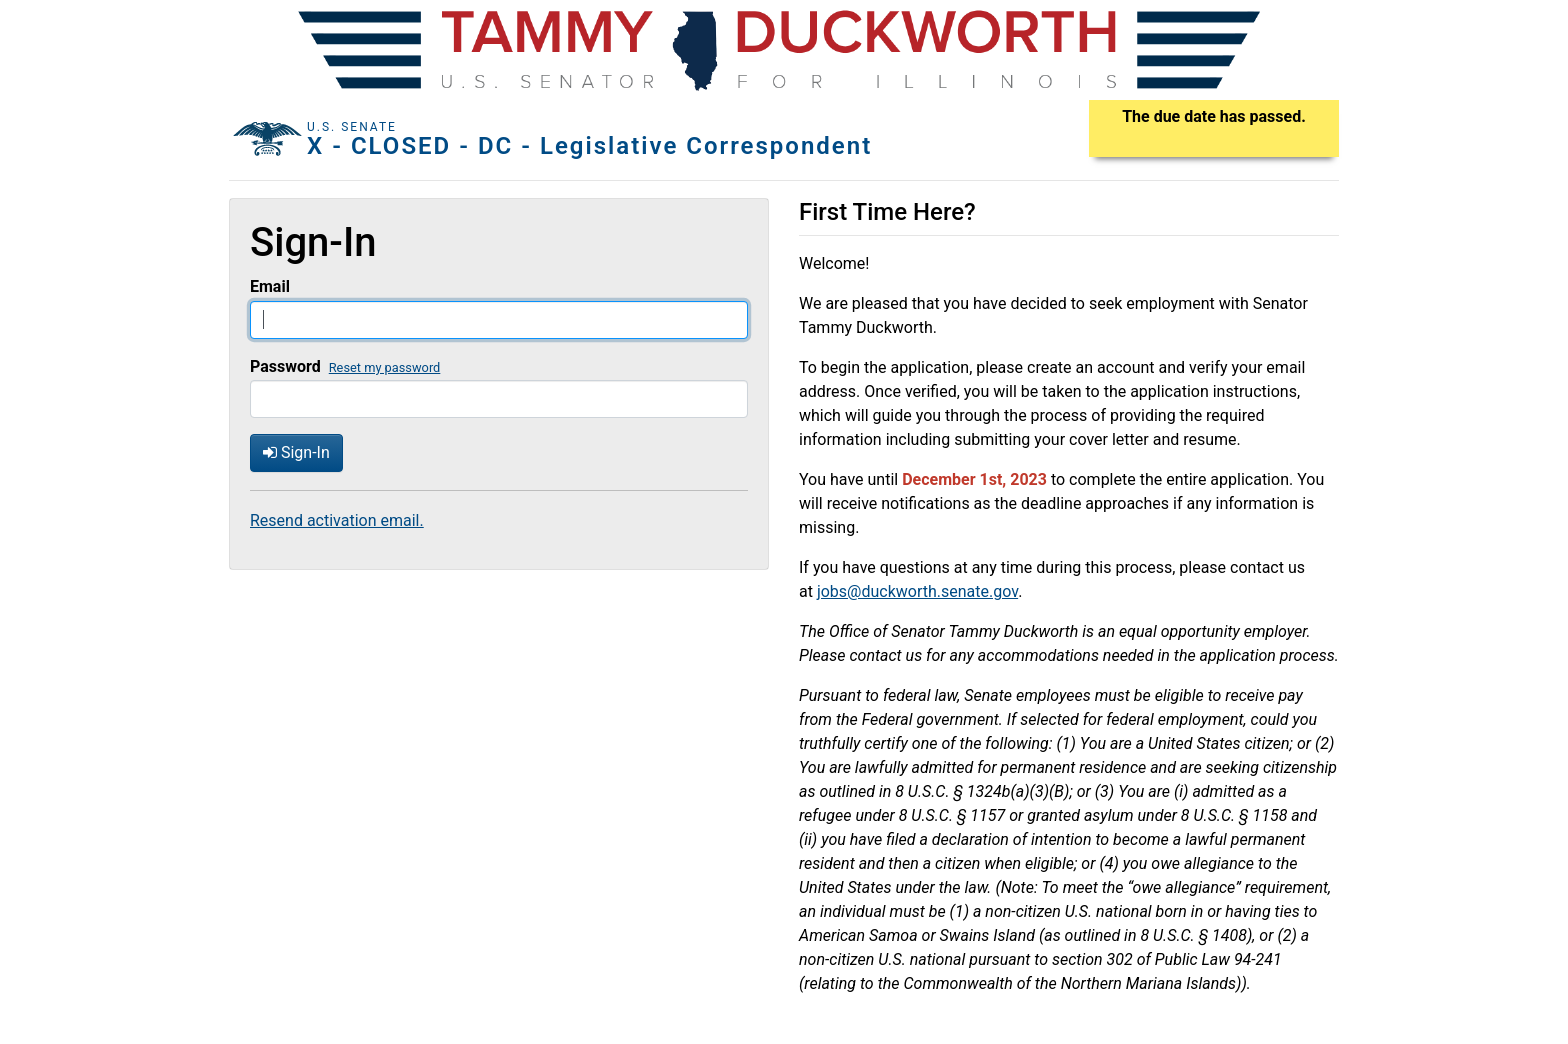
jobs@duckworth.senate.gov (917, 591)
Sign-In (296, 452)
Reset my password (385, 367)
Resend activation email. (337, 520)
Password (285, 366)
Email (270, 286)
